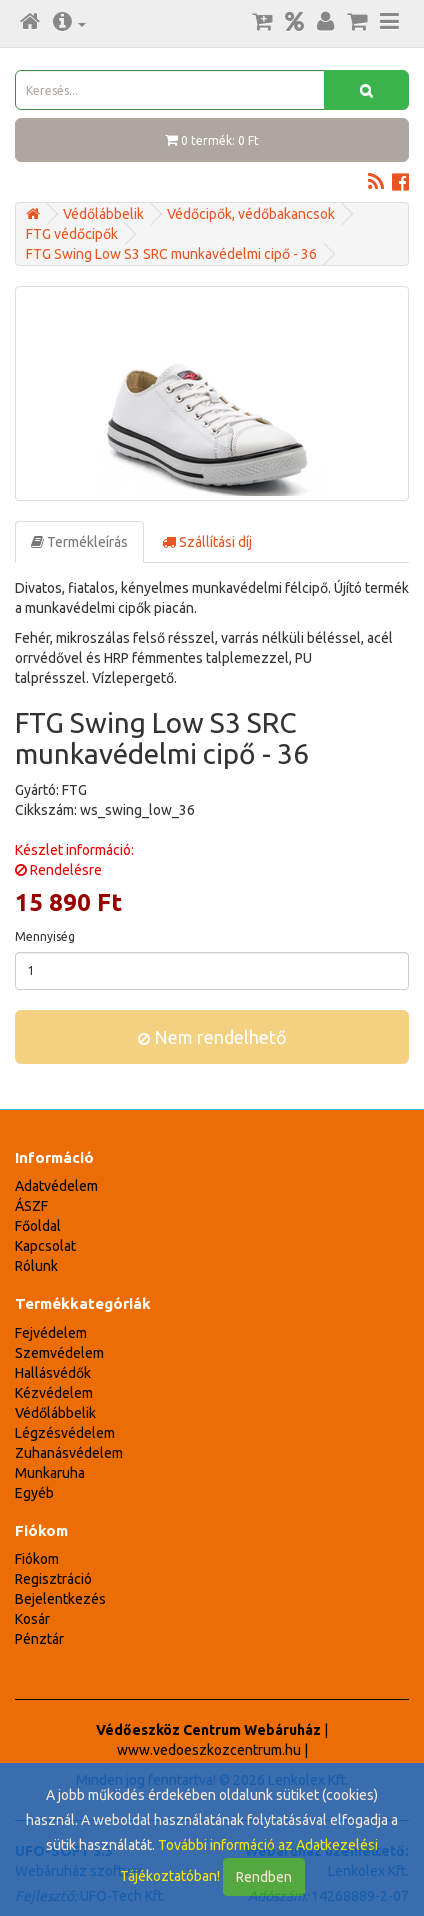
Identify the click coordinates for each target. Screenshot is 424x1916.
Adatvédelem (56, 1186)
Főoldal (38, 1226)
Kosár (32, 1619)
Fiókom (37, 1559)
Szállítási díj (207, 542)
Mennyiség (45, 936)
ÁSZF (31, 1206)
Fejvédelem (51, 1333)
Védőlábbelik (103, 214)
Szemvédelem (59, 1353)
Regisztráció (53, 1579)
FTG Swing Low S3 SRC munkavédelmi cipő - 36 (171, 254)
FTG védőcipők (72, 234)
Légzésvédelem (65, 1433)
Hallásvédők (53, 1373)
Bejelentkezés (60, 1599)
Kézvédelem (54, 1393)
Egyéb (34, 1493)
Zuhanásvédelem (69, 1453)
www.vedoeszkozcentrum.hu (209, 1750)
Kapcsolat (45, 1246)
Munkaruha (50, 1473)
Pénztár (39, 1639)
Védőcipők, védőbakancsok (251, 214)
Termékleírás (79, 542)
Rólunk (36, 1266)
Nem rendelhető (212, 1037)
